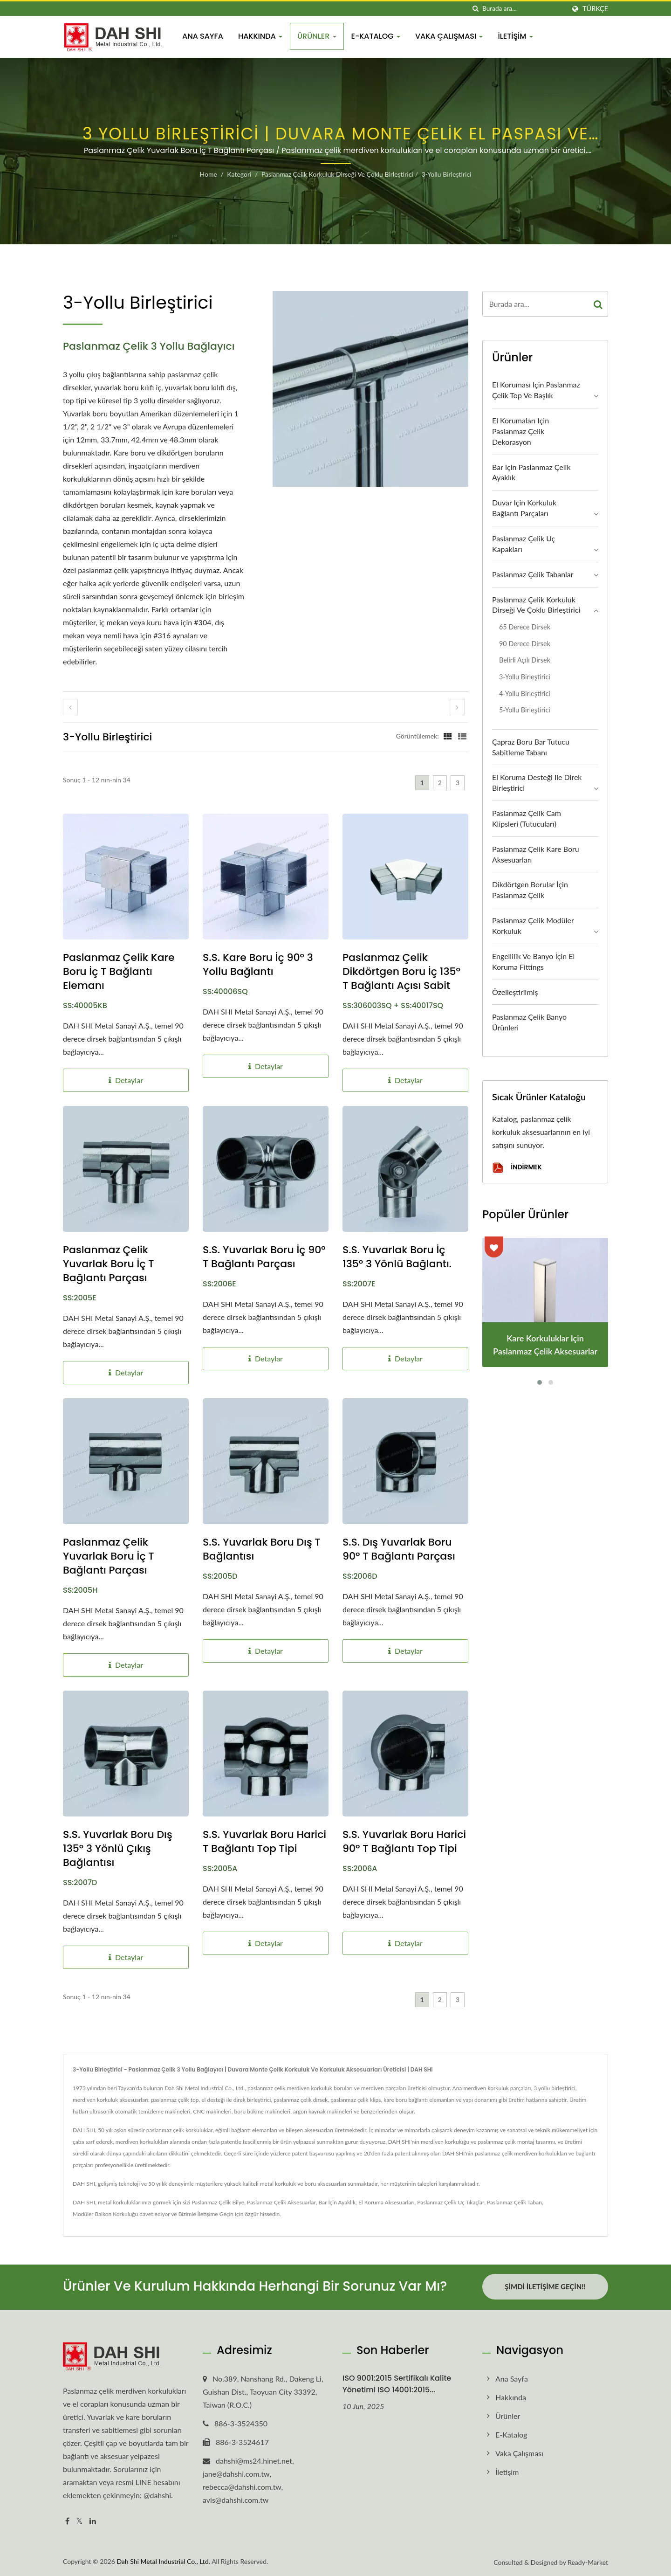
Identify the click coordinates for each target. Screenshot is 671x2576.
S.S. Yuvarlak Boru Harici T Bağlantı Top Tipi (264, 1842)
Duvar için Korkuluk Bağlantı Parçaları (524, 508)
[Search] (523, 8)
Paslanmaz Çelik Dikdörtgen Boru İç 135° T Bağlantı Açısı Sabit (401, 972)
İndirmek (517, 1168)
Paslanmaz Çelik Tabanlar (533, 574)
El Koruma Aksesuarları (386, 2202)
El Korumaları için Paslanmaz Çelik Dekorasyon (520, 431)
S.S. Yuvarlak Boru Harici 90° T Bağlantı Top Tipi (404, 1842)
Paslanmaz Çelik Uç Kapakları (523, 543)
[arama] (475, 8)
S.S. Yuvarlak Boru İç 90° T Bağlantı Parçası (264, 1257)
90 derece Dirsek (524, 644)
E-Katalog (375, 36)
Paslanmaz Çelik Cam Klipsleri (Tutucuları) (526, 818)
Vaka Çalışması (449, 36)
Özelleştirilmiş (515, 992)
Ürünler (316, 36)
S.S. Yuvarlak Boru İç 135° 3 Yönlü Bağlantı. (397, 1257)
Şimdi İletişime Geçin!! (545, 2286)
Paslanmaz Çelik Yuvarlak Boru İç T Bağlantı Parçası (108, 1264)
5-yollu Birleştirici (524, 710)
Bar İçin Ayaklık (337, 2202)
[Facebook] (67, 2520)
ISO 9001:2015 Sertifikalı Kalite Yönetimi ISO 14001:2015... (396, 2383)
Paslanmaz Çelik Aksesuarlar (281, 2202)
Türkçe (595, 9)
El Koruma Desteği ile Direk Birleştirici (537, 782)
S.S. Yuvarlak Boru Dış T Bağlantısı (262, 1549)
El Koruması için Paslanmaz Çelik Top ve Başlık (536, 390)
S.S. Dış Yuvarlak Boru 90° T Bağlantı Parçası (398, 1549)
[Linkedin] (92, 2520)
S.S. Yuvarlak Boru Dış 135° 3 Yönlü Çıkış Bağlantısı (117, 1849)
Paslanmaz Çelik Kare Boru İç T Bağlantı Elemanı (119, 972)
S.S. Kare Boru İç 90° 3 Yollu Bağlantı (258, 965)
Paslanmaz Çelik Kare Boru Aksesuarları (535, 854)
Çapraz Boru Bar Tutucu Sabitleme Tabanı (530, 747)
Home (208, 174)
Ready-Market (588, 2561)
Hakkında (260, 36)
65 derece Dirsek (524, 627)
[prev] (70, 707)
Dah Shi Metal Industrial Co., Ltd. (163, 2560)
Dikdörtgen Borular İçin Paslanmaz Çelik (530, 889)
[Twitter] (79, 2520)
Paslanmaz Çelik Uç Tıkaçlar (450, 2202)
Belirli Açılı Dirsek (524, 660)
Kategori (239, 174)
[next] (457, 707)
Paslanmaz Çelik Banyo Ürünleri (529, 1022)
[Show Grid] (448, 736)
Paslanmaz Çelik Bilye (218, 2202)
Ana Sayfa (202, 36)
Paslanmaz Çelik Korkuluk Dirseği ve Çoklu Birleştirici (337, 174)
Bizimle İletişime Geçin (205, 2213)
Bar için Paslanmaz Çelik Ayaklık (531, 472)
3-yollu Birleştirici (447, 174)
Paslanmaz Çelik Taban (514, 2202)
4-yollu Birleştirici (524, 694)
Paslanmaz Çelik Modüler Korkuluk (533, 925)
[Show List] (462, 736)
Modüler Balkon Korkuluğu (105, 2213)
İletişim (515, 36)
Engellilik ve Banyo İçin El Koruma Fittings (533, 961)
